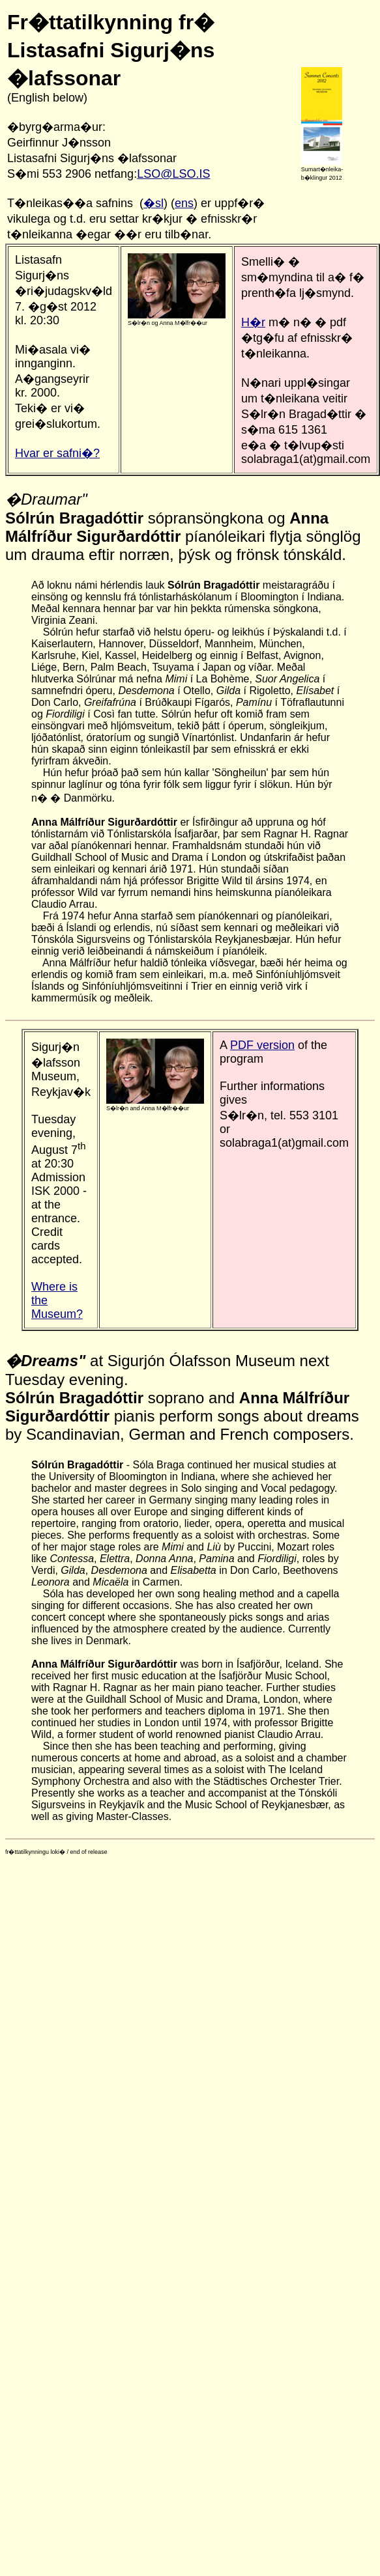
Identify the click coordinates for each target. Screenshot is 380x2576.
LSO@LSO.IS (173, 173)
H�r (253, 322)
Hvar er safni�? (57, 453)
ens (184, 203)
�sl (153, 203)
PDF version (262, 1045)
